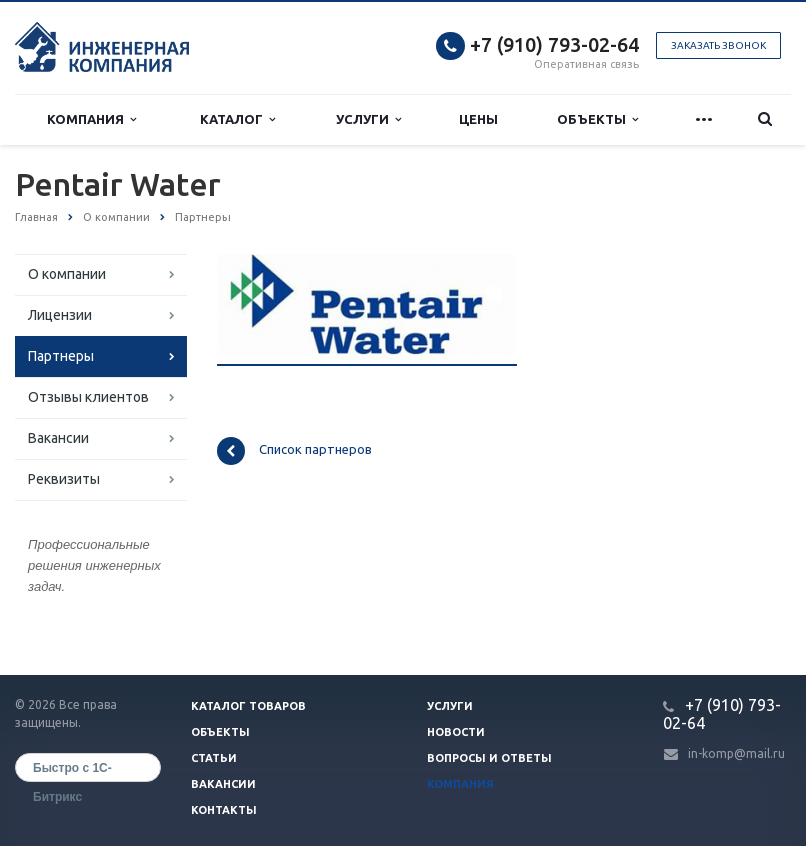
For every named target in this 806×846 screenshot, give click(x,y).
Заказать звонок (718, 45)
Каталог (237, 119)
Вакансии (58, 438)
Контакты (224, 810)
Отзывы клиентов (88, 397)
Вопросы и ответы (489, 758)
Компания (91, 119)
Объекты (597, 119)
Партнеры (61, 356)
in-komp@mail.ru (736, 753)
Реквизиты (64, 479)
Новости (456, 732)
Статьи (214, 758)
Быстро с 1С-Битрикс (72, 771)
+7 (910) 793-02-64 (554, 44)
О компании (67, 274)
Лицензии (60, 315)
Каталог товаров (248, 706)
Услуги (368, 119)
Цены (478, 119)
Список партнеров (294, 451)
